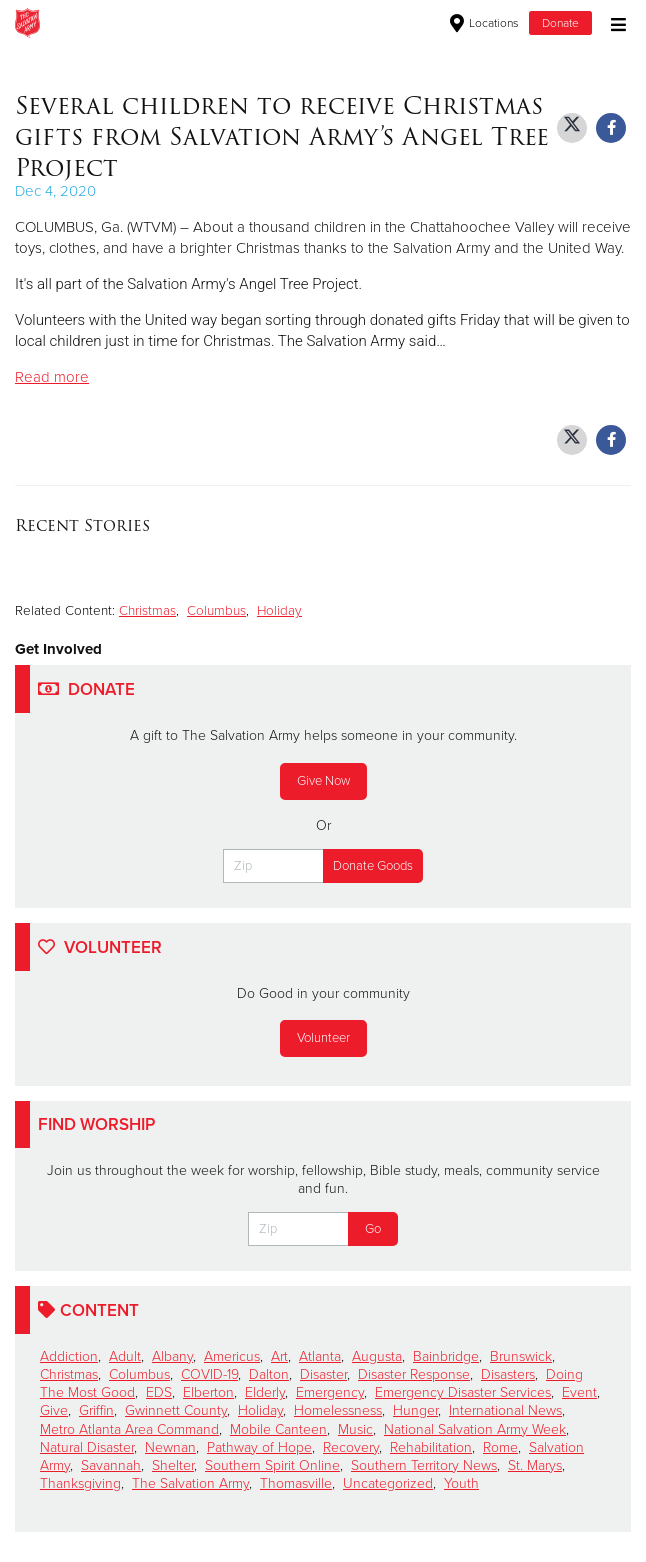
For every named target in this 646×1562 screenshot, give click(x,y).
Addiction (69, 1356)
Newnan (170, 1447)
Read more (52, 377)
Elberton (208, 1392)
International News (505, 1410)
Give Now (323, 781)
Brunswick (521, 1356)
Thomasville (296, 1483)
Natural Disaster (87, 1447)
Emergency (330, 1392)
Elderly (265, 1392)
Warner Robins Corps (245, 23)
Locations (484, 23)
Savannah (111, 1465)
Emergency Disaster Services (463, 1392)
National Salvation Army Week (475, 1429)
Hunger (415, 1410)
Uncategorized (388, 1483)
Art (279, 1356)
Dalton (269, 1374)
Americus (232, 1356)
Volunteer (323, 1038)
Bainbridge (446, 1356)
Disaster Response (414, 1374)
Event (579, 1392)
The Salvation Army (190, 1483)
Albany (172, 1356)
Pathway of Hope (259, 1447)
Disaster (323, 1374)
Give (54, 1410)
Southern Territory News (424, 1465)
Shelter (173, 1465)
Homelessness (338, 1410)
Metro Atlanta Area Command (129, 1429)
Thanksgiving (80, 1483)
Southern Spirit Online (272, 1465)
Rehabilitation (431, 1447)
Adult (125, 1356)
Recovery (351, 1447)
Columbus (216, 611)
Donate (560, 23)
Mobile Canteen (278, 1429)
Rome (500, 1447)
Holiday (279, 611)
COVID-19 (209, 1374)
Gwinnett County (176, 1410)
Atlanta (320, 1356)
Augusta (377, 1356)
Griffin (96, 1410)
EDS (159, 1392)
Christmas (147, 611)
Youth (461, 1483)
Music (355, 1429)
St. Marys (535, 1465)
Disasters (508, 1374)
